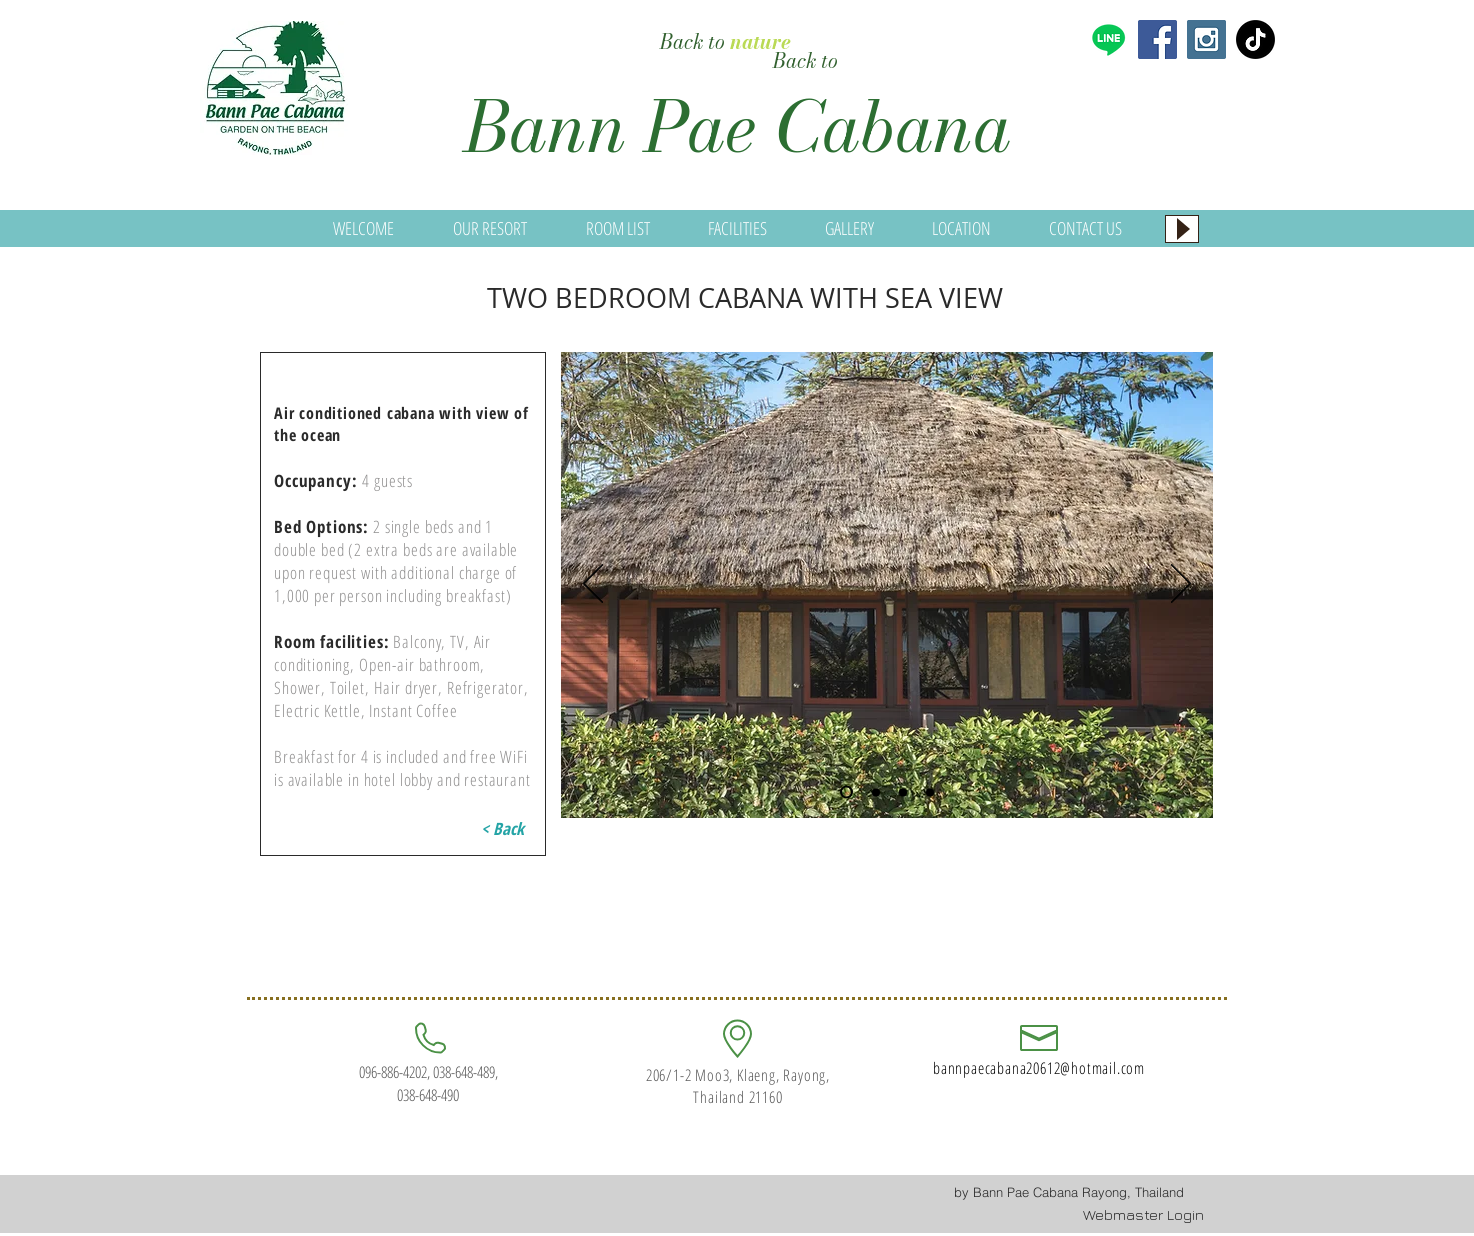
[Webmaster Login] (1143, 1215)
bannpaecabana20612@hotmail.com (1039, 1068)
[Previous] (593, 585)
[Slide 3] (903, 792)
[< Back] (502, 829)
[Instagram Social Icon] (1206, 39)
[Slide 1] (846, 792)
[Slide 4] (930, 792)
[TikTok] (1255, 39)
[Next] (1181, 585)
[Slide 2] (876, 792)
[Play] (1182, 229)
